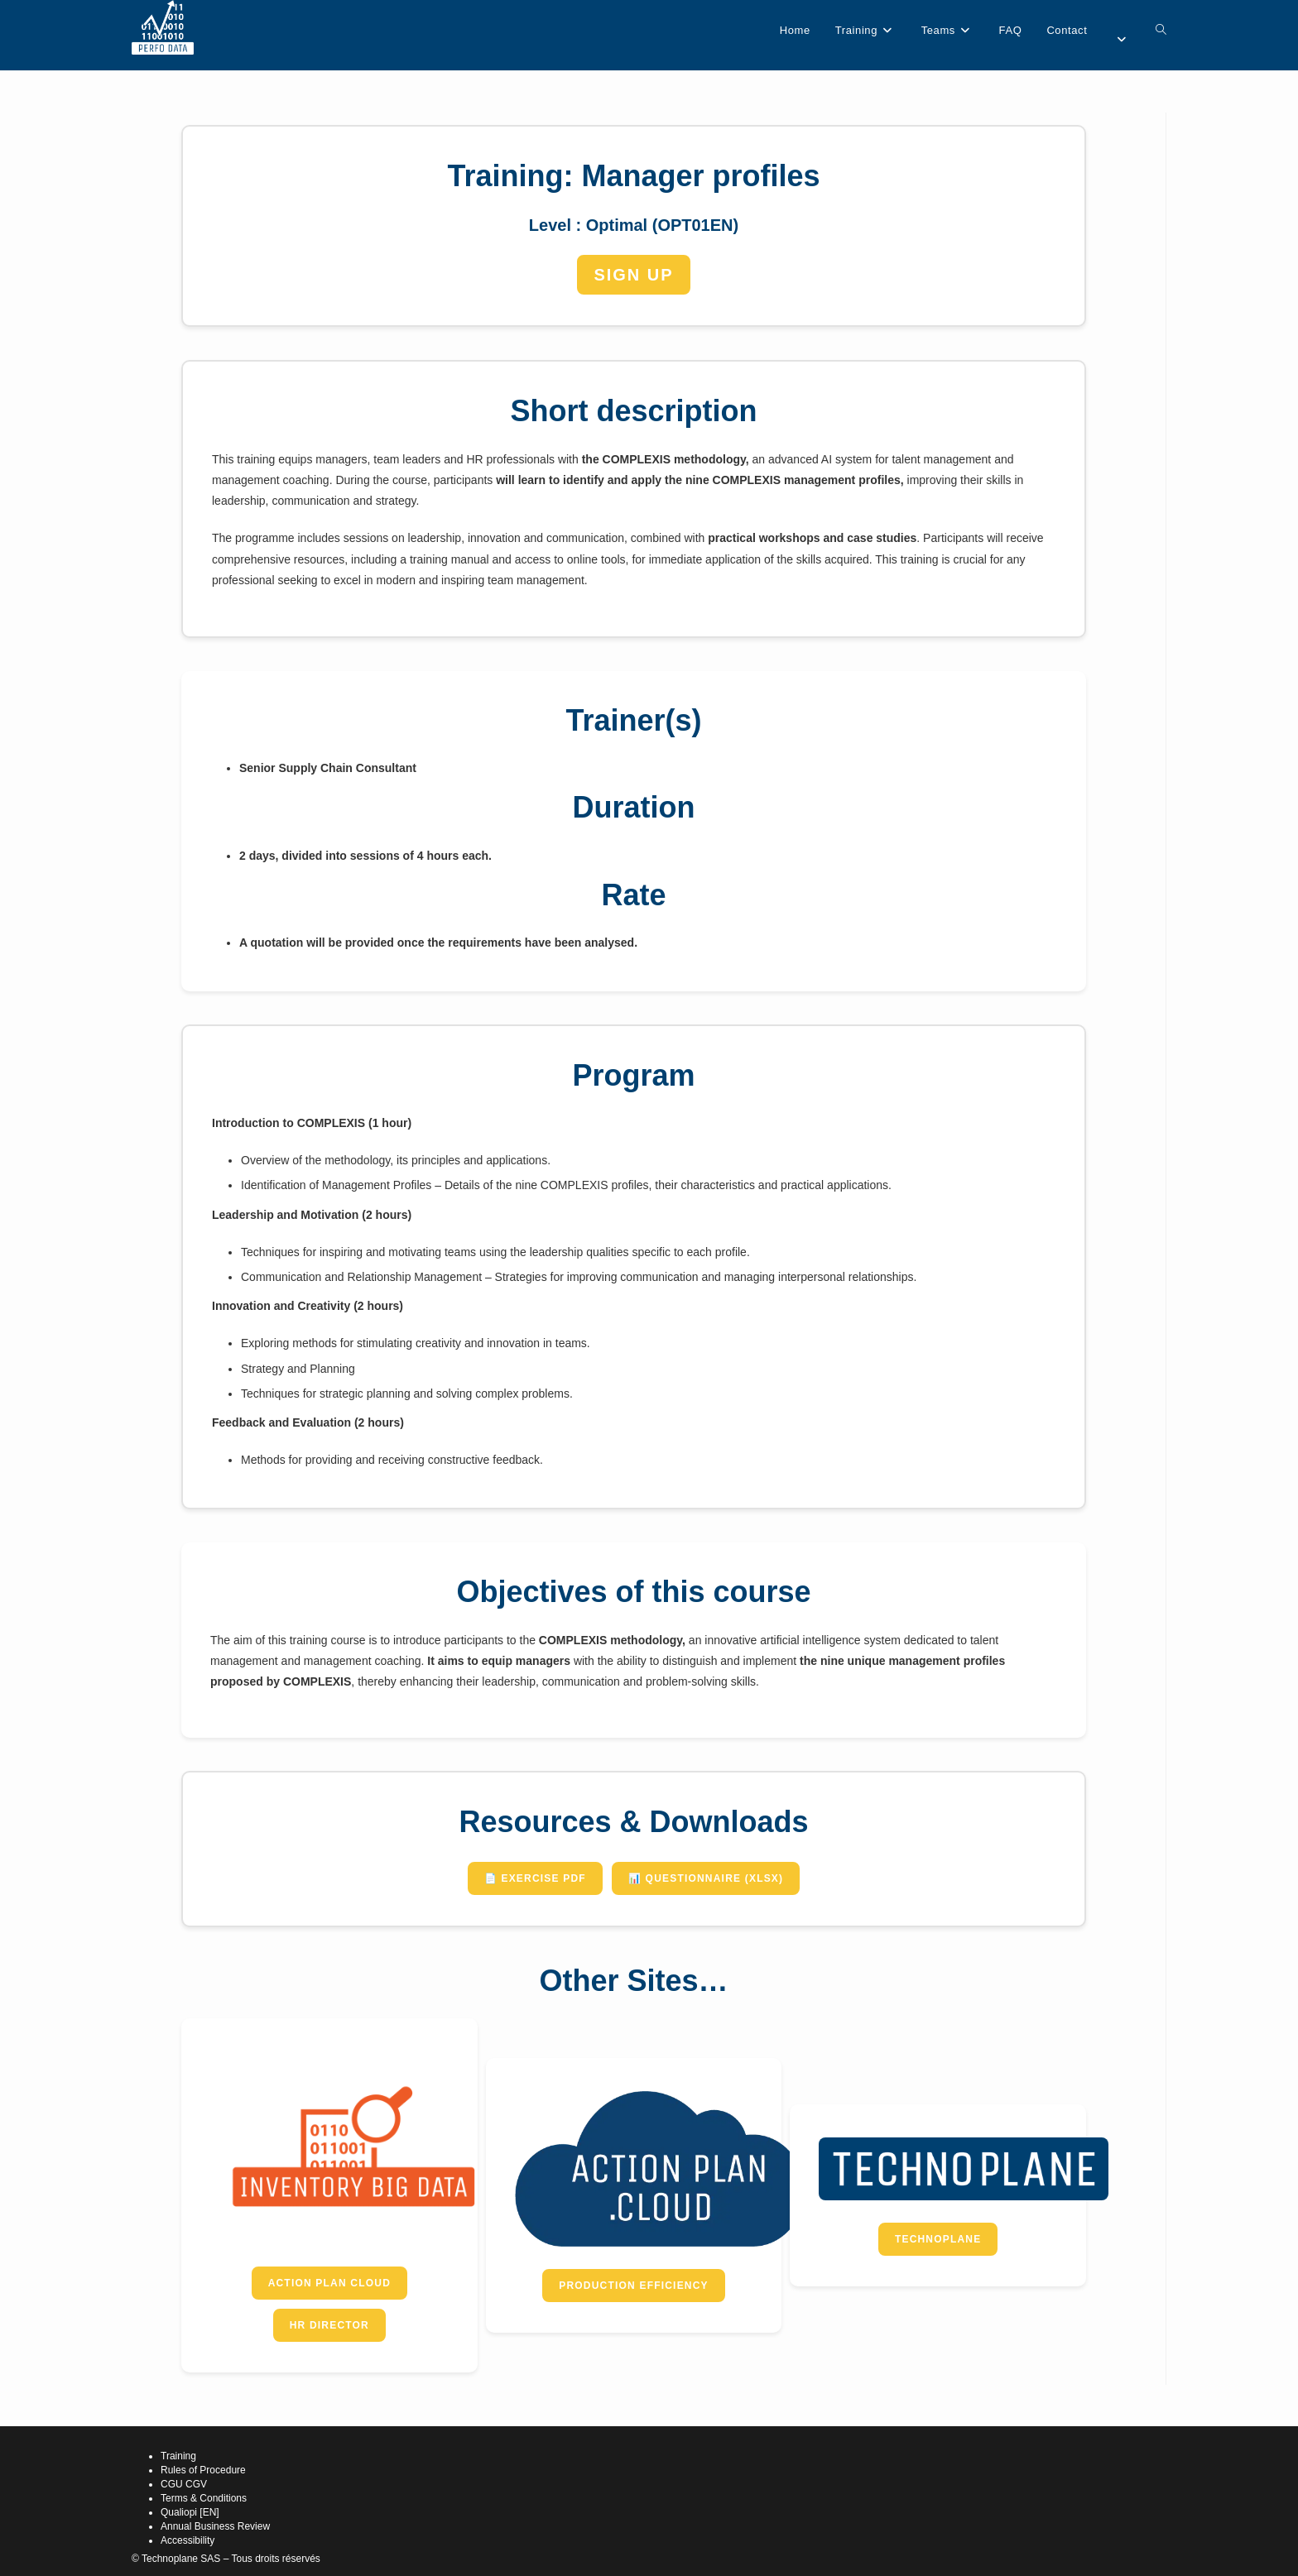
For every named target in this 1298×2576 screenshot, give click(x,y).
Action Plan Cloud (329, 2283)
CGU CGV (184, 2484)
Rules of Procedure (203, 2470)
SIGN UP (633, 275)
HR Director (329, 2325)
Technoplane (938, 2239)
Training (178, 2456)
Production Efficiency (634, 2285)
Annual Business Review (215, 2526)
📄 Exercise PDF (535, 1878)
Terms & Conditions (204, 2498)
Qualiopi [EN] (190, 2512)
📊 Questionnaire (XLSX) (705, 1878)
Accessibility (187, 2540)
